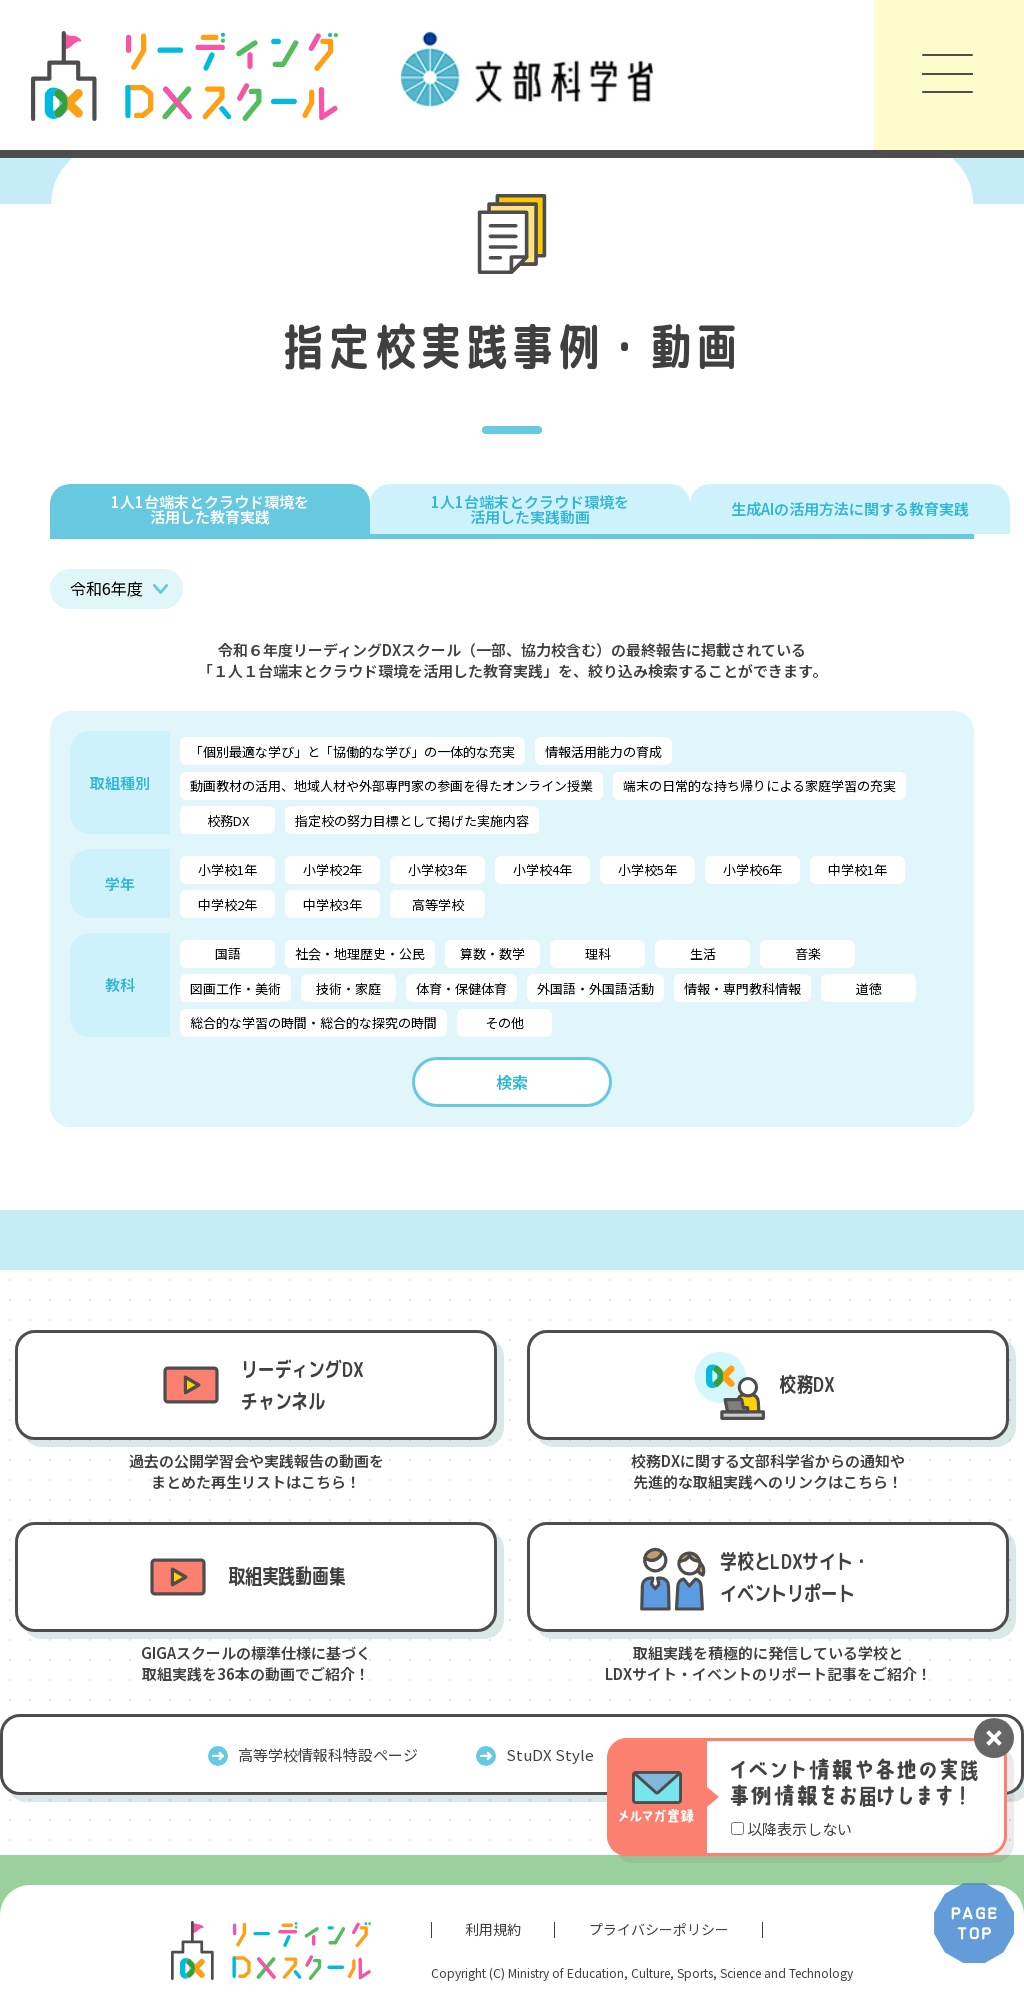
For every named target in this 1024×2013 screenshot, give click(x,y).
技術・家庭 (348, 988)
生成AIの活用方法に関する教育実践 (850, 508)
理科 (598, 953)
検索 (512, 1082)
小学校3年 (437, 869)
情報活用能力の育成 (603, 751)
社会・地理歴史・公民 (360, 953)
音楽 (808, 953)
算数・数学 (492, 953)
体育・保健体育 (461, 988)
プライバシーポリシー (659, 1929)
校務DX (228, 820)
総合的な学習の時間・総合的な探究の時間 (313, 1022)
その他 (504, 1022)
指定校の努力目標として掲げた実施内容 (412, 820)
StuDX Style (550, 1754)
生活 (703, 953)
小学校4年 (542, 869)
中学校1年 (857, 869)
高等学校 (438, 904)
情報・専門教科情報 (742, 988)
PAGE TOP (974, 1923)
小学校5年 (647, 869)
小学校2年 (332, 869)
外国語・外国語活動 (595, 988)
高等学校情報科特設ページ (328, 1754)
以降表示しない (799, 1828)
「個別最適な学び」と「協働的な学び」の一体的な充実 (352, 751)
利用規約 (493, 1929)
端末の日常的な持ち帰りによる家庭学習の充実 (759, 785)
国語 (228, 953)
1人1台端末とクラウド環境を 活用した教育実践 (210, 509)
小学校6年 (752, 869)
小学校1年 (227, 869)
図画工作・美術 (235, 988)
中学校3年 (332, 904)
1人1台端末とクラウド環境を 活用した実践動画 (530, 509)
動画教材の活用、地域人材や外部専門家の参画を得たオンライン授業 (391, 785)
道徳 (869, 988)
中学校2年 (227, 904)
